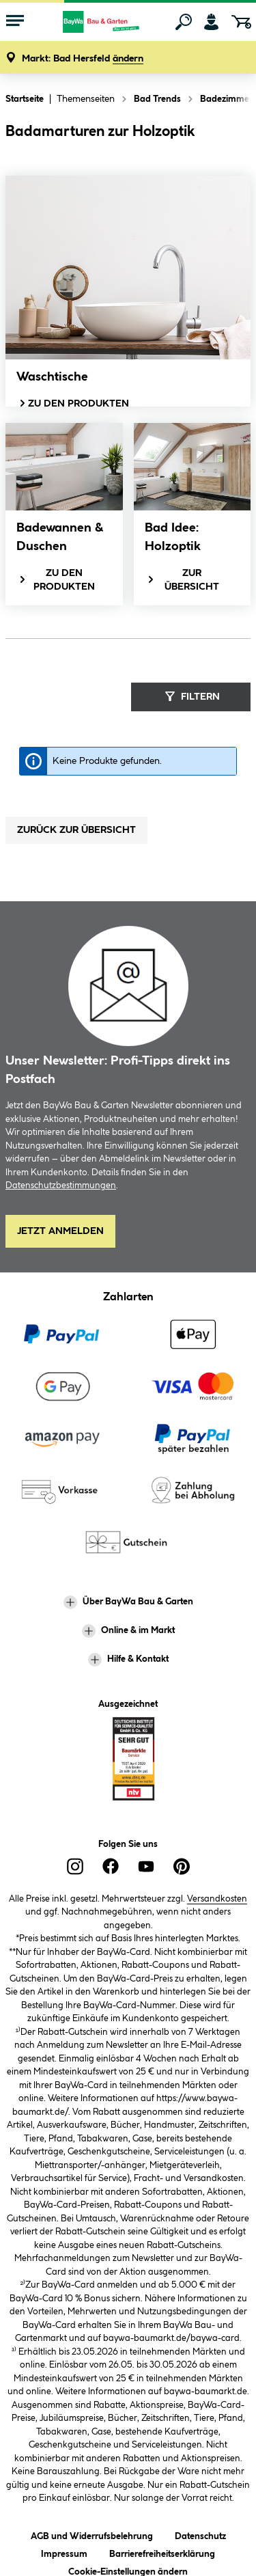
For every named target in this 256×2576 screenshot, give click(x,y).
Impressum (64, 2551)
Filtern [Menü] (191, 696)
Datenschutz (200, 2533)
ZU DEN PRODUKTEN (73, 403)
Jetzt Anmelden (60, 1231)
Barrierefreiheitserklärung (162, 2551)
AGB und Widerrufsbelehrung (92, 2533)
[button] (82, 59)
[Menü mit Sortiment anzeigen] (15, 21)
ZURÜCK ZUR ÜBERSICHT (76, 830)
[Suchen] (184, 22)
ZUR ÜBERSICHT (182, 579)
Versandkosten (217, 1899)
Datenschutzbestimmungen (60, 1185)
